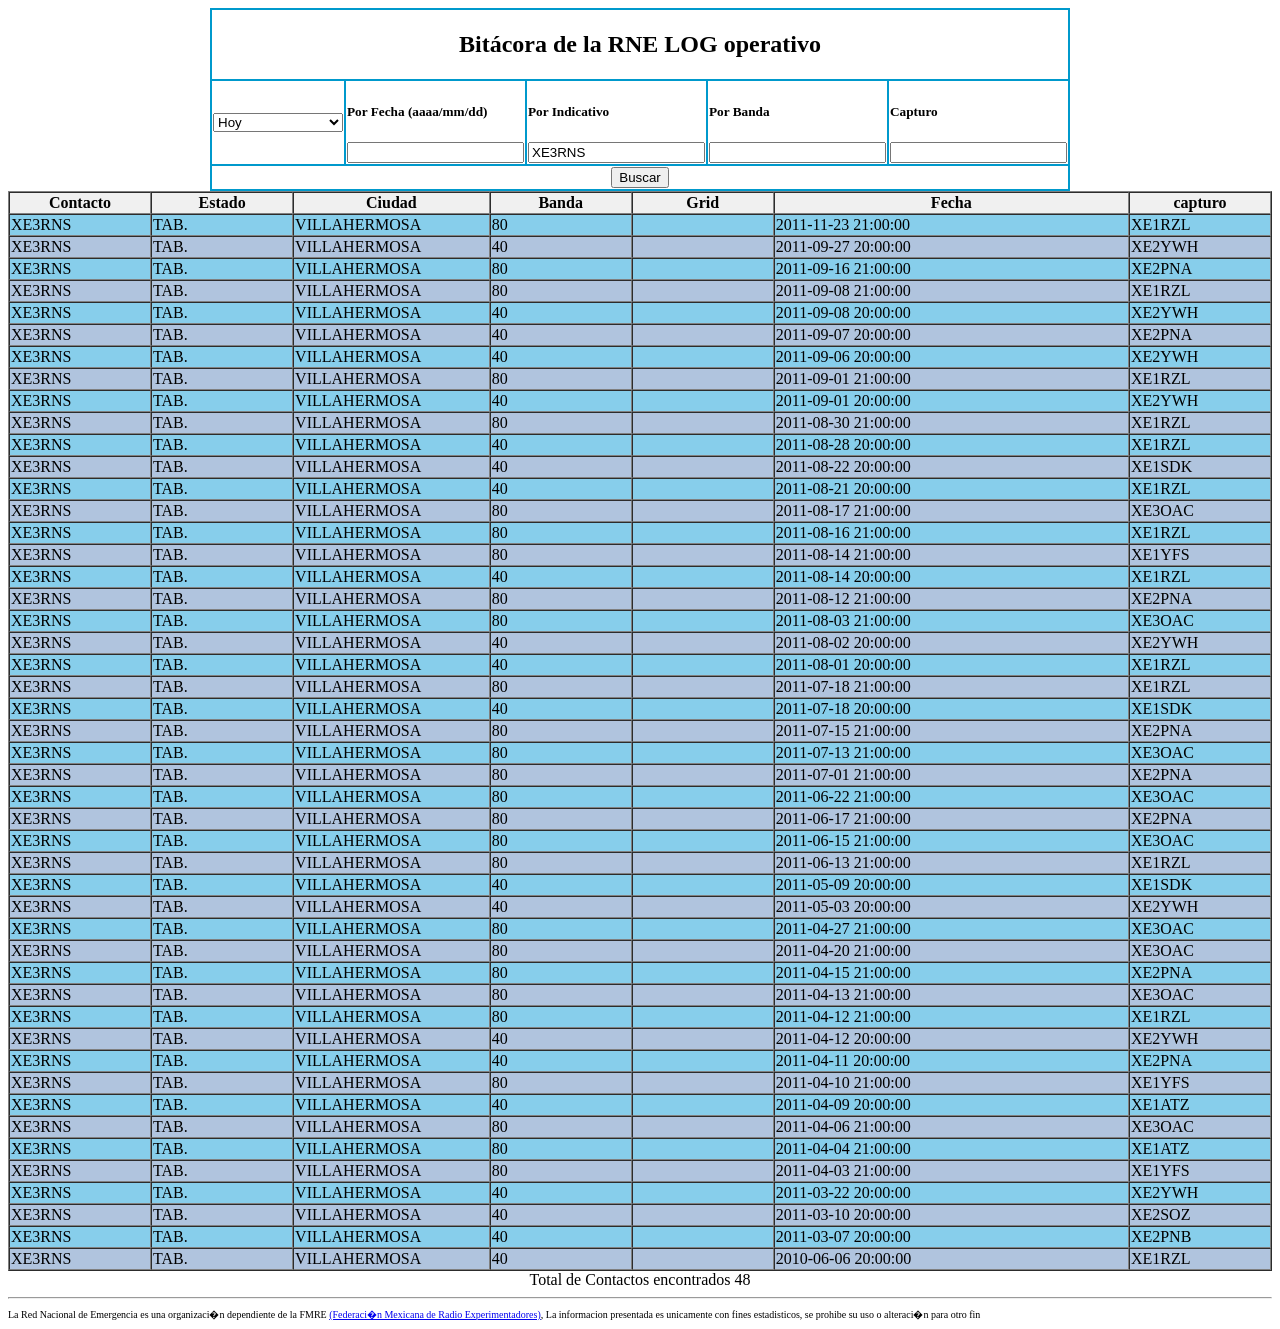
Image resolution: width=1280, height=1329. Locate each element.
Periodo (278, 122)
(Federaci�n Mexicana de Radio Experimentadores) (435, 1314)
